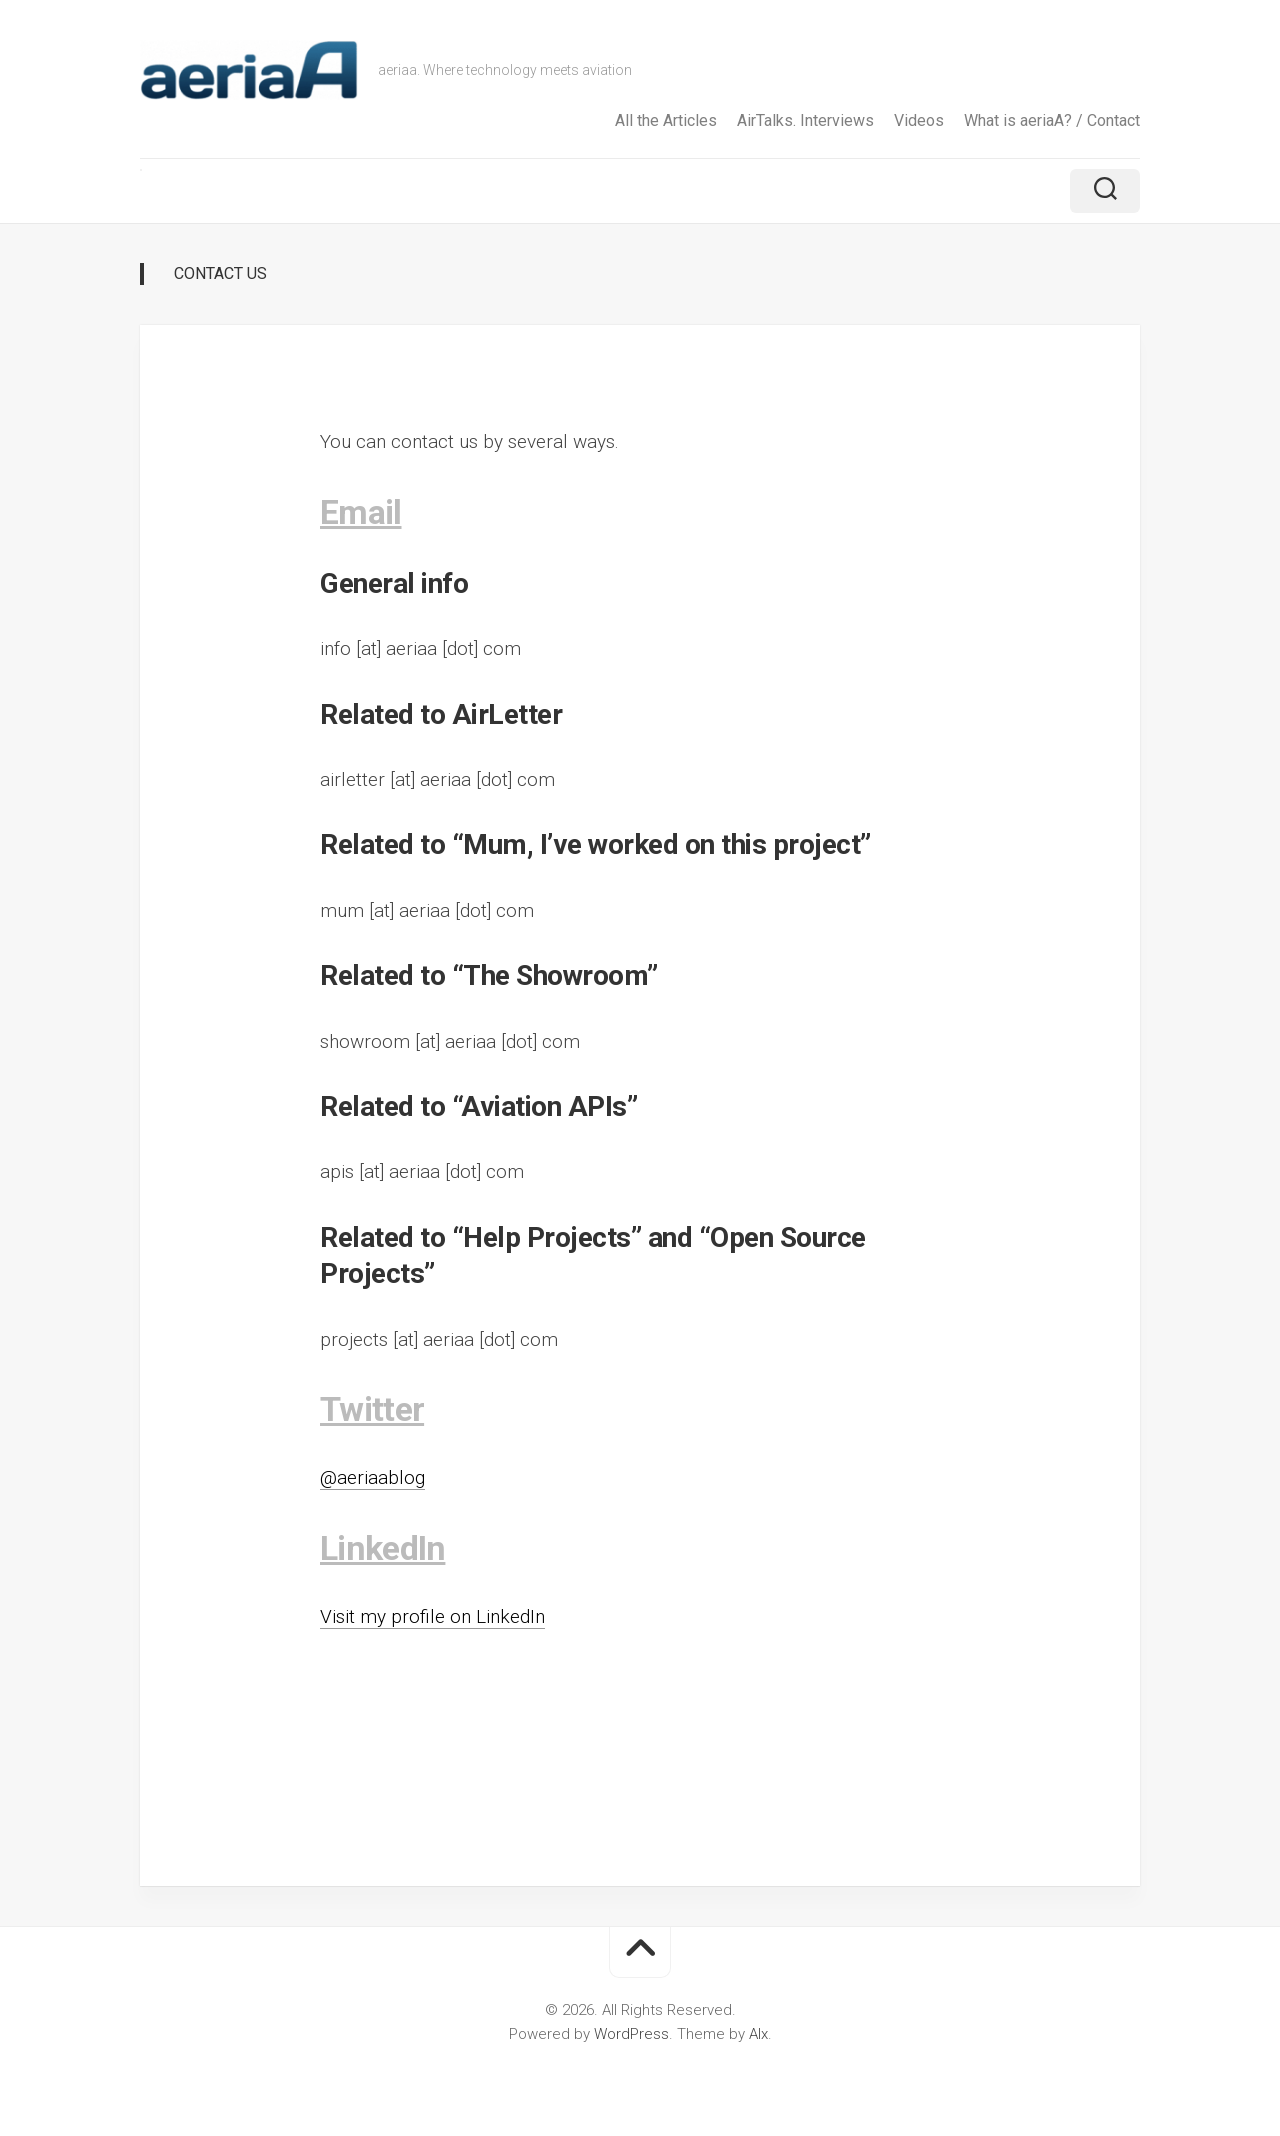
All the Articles (666, 120)
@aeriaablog (372, 1477)
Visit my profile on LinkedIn (432, 1616)
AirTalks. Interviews (805, 120)
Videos (919, 120)
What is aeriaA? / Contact (1052, 120)
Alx (758, 2034)
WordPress (631, 2034)
